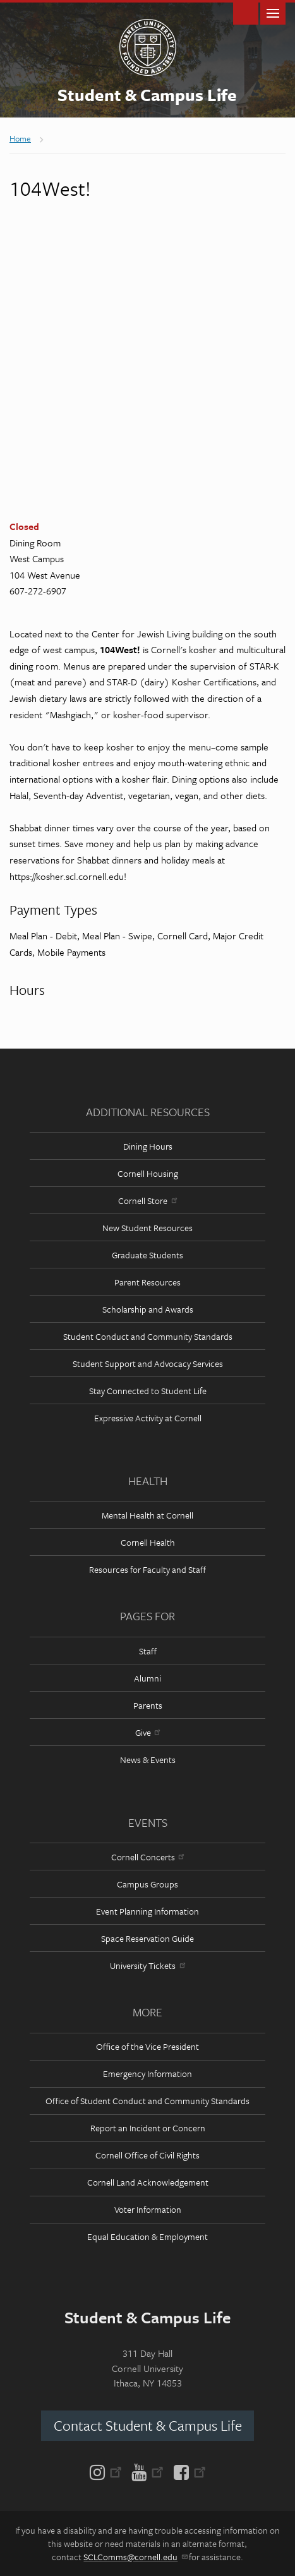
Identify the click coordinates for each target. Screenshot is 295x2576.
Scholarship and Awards (147, 1309)
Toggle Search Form (245, 12)
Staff (148, 1651)
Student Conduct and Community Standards (147, 1336)
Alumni (147, 1678)
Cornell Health (148, 1542)
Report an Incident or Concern (147, 2127)
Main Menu (273, 12)
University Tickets (147, 1965)
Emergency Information (147, 2073)
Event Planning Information (147, 1911)
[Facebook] (187, 2471)
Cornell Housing (147, 1173)
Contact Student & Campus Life (148, 2425)
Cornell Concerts (147, 1856)
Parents (147, 1705)
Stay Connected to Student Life (148, 1390)
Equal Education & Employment (147, 2236)
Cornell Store (147, 1200)
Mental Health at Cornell (147, 1515)
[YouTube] (147, 2471)
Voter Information (147, 2209)
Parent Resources (147, 1282)
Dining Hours (147, 1146)
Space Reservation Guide (147, 1938)
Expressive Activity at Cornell (148, 1417)
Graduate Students (147, 1254)
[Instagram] (108, 2471)
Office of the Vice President (147, 2046)
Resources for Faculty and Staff (147, 1569)
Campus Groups (147, 1884)
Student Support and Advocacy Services (148, 1363)
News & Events (148, 1759)
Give (147, 1732)
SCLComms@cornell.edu (134, 2556)
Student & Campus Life (147, 95)
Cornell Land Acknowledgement (147, 2182)
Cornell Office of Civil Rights (147, 2155)
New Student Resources (147, 1227)
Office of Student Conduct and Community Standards (147, 2100)
